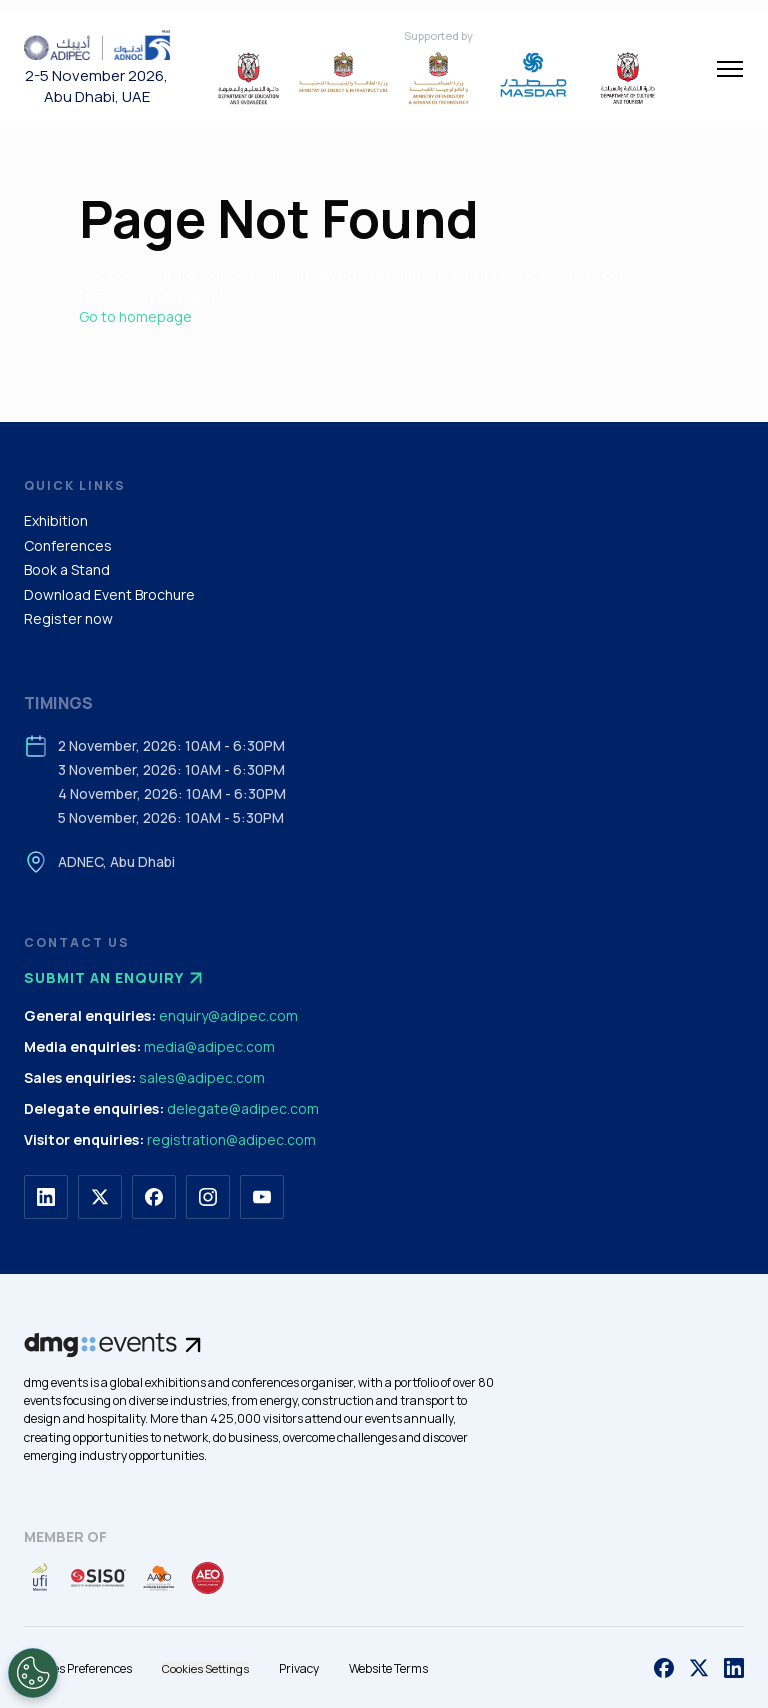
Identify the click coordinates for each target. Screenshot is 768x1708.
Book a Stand (67, 569)
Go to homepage (135, 316)
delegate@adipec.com (243, 1108)
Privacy (299, 1668)
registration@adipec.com (231, 1139)
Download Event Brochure (109, 594)
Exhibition (56, 520)
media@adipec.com (209, 1046)
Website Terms (388, 1668)
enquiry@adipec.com (228, 1015)
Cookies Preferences (78, 1668)
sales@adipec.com (202, 1077)
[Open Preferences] (33, 1673)
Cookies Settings (205, 1668)
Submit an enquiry (116, 978)
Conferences (68, 545)
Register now (68, 618)
